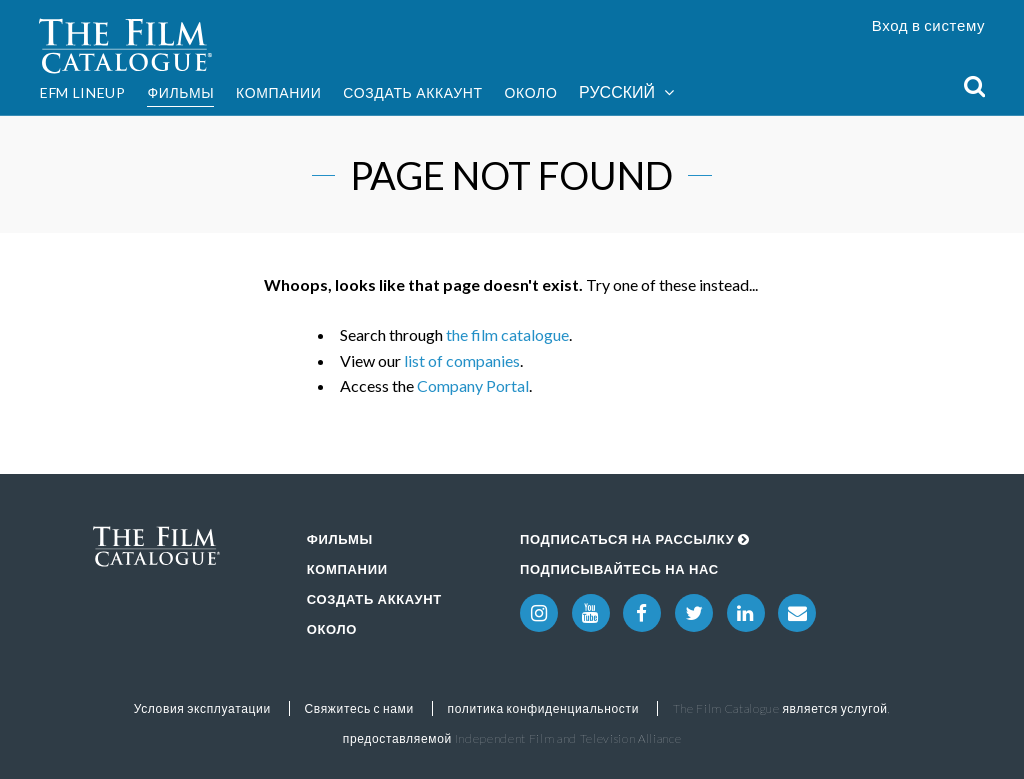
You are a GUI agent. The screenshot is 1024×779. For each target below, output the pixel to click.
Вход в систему (929, 25)
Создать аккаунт (413, 92)
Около (530, 92)
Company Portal (473, 385)
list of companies (462, 360)
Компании (279, 92)
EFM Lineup (83, 92)
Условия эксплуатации (202, 708)
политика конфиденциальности (543, 708)
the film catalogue (507, 334)
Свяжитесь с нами (358, 708)
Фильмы (180, 92)
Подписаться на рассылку (635, 539)
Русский (626, 92)
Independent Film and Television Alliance (568, 738)
